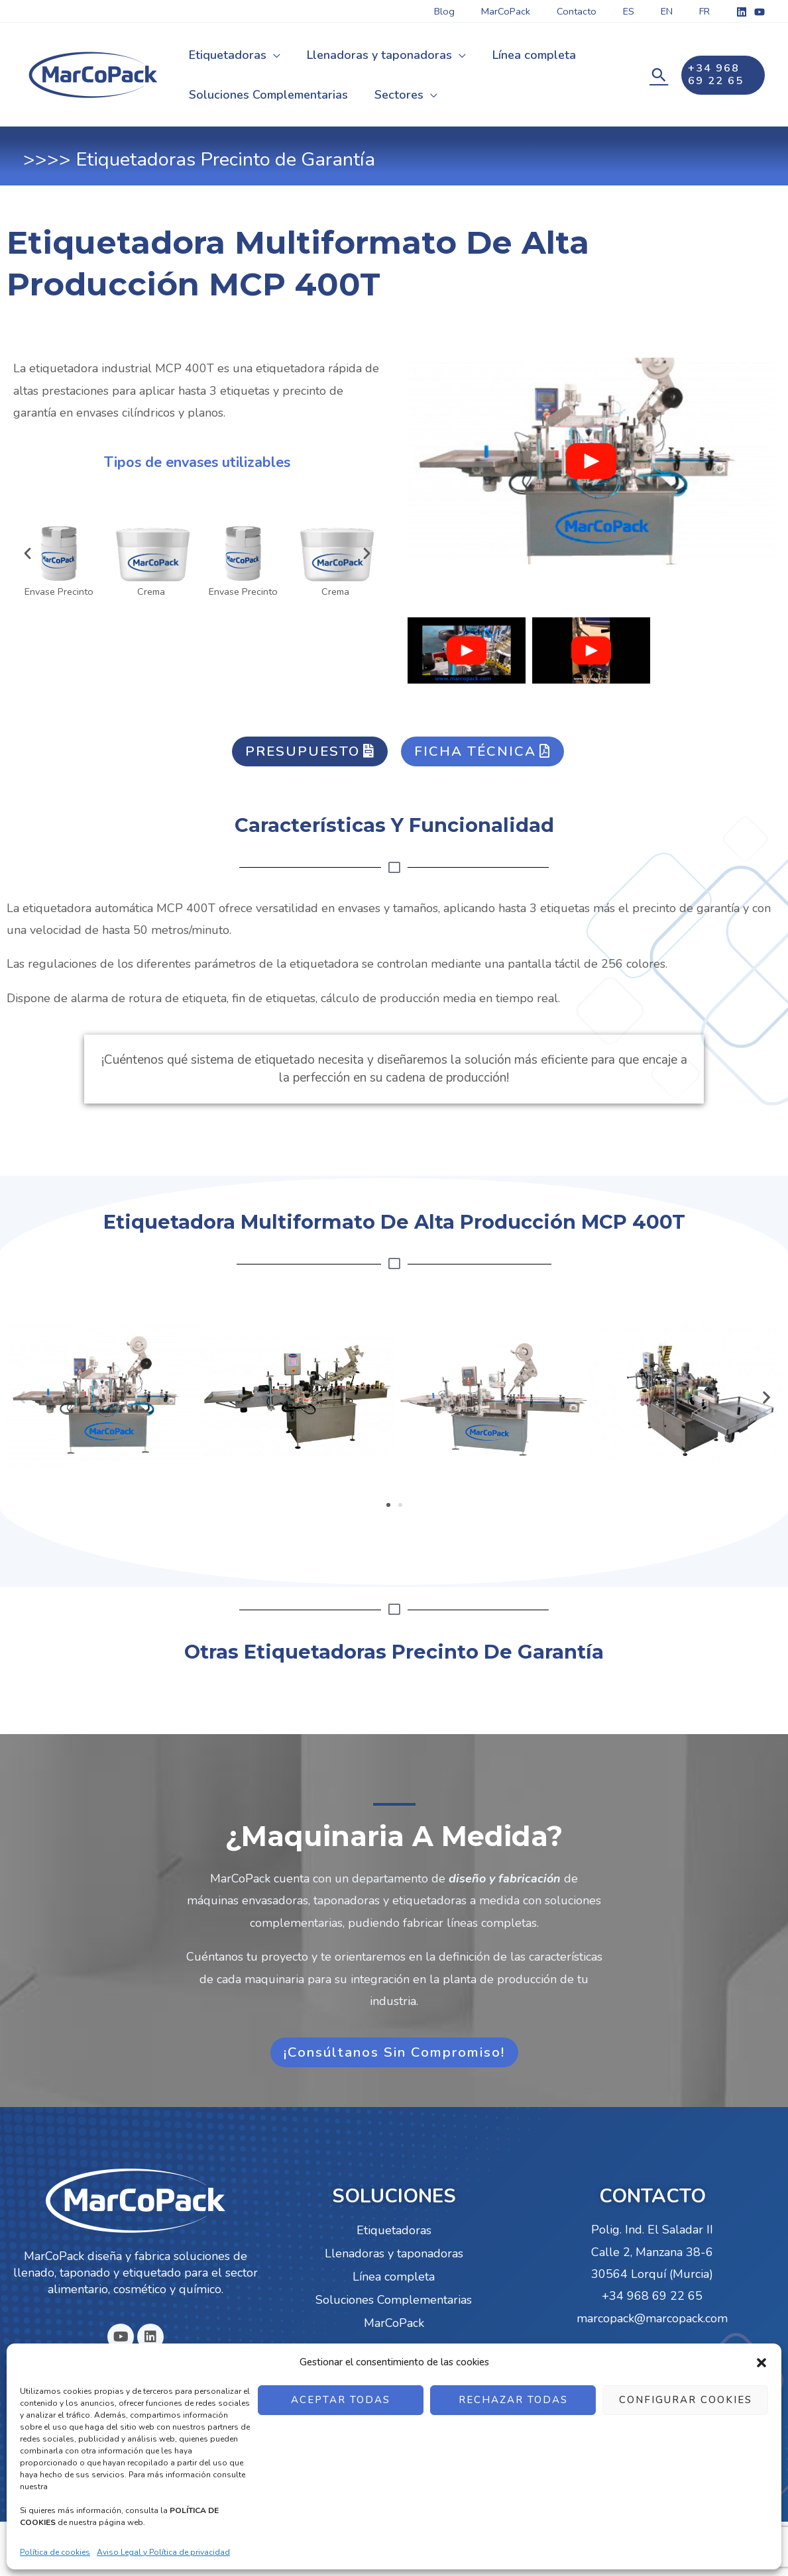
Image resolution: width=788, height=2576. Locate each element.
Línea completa (394, 2279)
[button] (761, 2362)
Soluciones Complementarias (393, 2302)
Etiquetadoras (394, 2232)
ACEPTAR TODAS (340, 2399)
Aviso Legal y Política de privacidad (163, 2552)
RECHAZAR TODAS (513, 2399)
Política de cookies (55, 2552)
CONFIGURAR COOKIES (685, 2399)
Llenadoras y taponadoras (394, 2255)
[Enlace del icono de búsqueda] (657, 75)
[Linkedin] (741, 12)
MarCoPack (394, 2325)
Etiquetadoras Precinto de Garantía (225, 159)
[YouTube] (759, 12)
